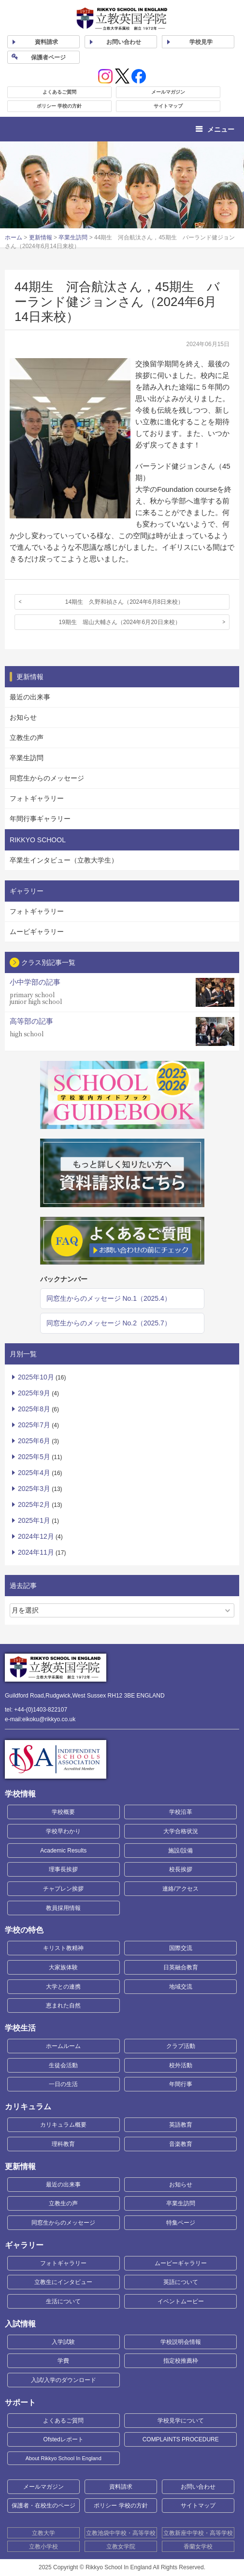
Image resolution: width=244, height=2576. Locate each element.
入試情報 (20, 2324)
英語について (180, 2282)
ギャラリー (24, 2245)
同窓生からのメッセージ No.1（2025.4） (108, 1298)
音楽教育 (180, 2144)
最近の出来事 (30, 697)
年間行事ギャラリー (40, 818)
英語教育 (180, 2124)
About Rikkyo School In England (63, 2458)
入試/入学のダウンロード (63, 2380)
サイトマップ (168, 106)
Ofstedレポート (63, 2439)
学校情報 (20, 1794)
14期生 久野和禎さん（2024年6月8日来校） (124, 602)
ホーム (13, 237)
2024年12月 (36, 1536)
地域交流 (180, 1986)
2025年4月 (34, 1472)
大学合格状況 (180, 1831)
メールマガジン (168, 92)
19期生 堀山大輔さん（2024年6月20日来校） (119, 622)
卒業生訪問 (72, 237)
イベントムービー (181, 2301)
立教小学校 (43, 2546)
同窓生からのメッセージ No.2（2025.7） (108, 1323)
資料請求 (120, 2486)
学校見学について (181, 2420)
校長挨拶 (180, 1869)
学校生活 (20, 2028)
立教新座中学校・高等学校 (198, 2533)
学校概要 (63, 1812)
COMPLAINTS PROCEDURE (181, 2439)
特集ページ (180, 2222)
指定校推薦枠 (180, 2360)
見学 (201, 42)
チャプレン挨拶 (63, 1888)
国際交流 (180, 1948)
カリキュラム (28, 2107)
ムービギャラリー (37, 931)
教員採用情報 (63, 1908)
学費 (63, 2360)
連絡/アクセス (180, 1888)
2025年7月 (34, 1425)
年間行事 (180, 2084)
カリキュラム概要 (63, 2124)
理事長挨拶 (63, 1869)
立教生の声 (26, 737)
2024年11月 (36, 1552)
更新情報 (40, 237)
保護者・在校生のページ (43, 2505)
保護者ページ (48, 57)
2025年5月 (34, 1457)
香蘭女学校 (198, 2546)
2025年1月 (34, 1520)
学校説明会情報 (180, 2342)
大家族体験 (63, 1967)
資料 (46, 42)
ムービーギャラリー (181, 2263)
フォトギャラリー (37, 798)
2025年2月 (34, 1504)
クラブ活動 (180, 2046)
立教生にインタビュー (63, 2282)
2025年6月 (34, 1441)
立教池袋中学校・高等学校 (121, 2533)
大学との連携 (63, 1986)
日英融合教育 (180, 1967)
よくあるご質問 (59, 92)
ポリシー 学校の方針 (59, 106)
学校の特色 (24, 1930)
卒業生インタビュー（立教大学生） (64, 860)
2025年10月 (36, 1377)
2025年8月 (34, 1409)
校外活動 (180, 2065)
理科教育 (63, 2144)
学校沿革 (180, 1812)
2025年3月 (34, 1488)
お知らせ (23, 717)
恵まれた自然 (63, 2005)
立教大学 (43, 2533)
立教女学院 (120, 2546)
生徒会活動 (63, 2065)
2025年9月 (34, 1393)
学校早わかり (63, 1831)
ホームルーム (63, 2046)
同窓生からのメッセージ (47, 778)
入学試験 (63, 2342)
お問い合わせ (123, 42)
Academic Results (63, 1850)
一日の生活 (63, 2084)
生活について (63, 2301)
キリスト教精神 (63, 1948)
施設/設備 (180, 1850)
